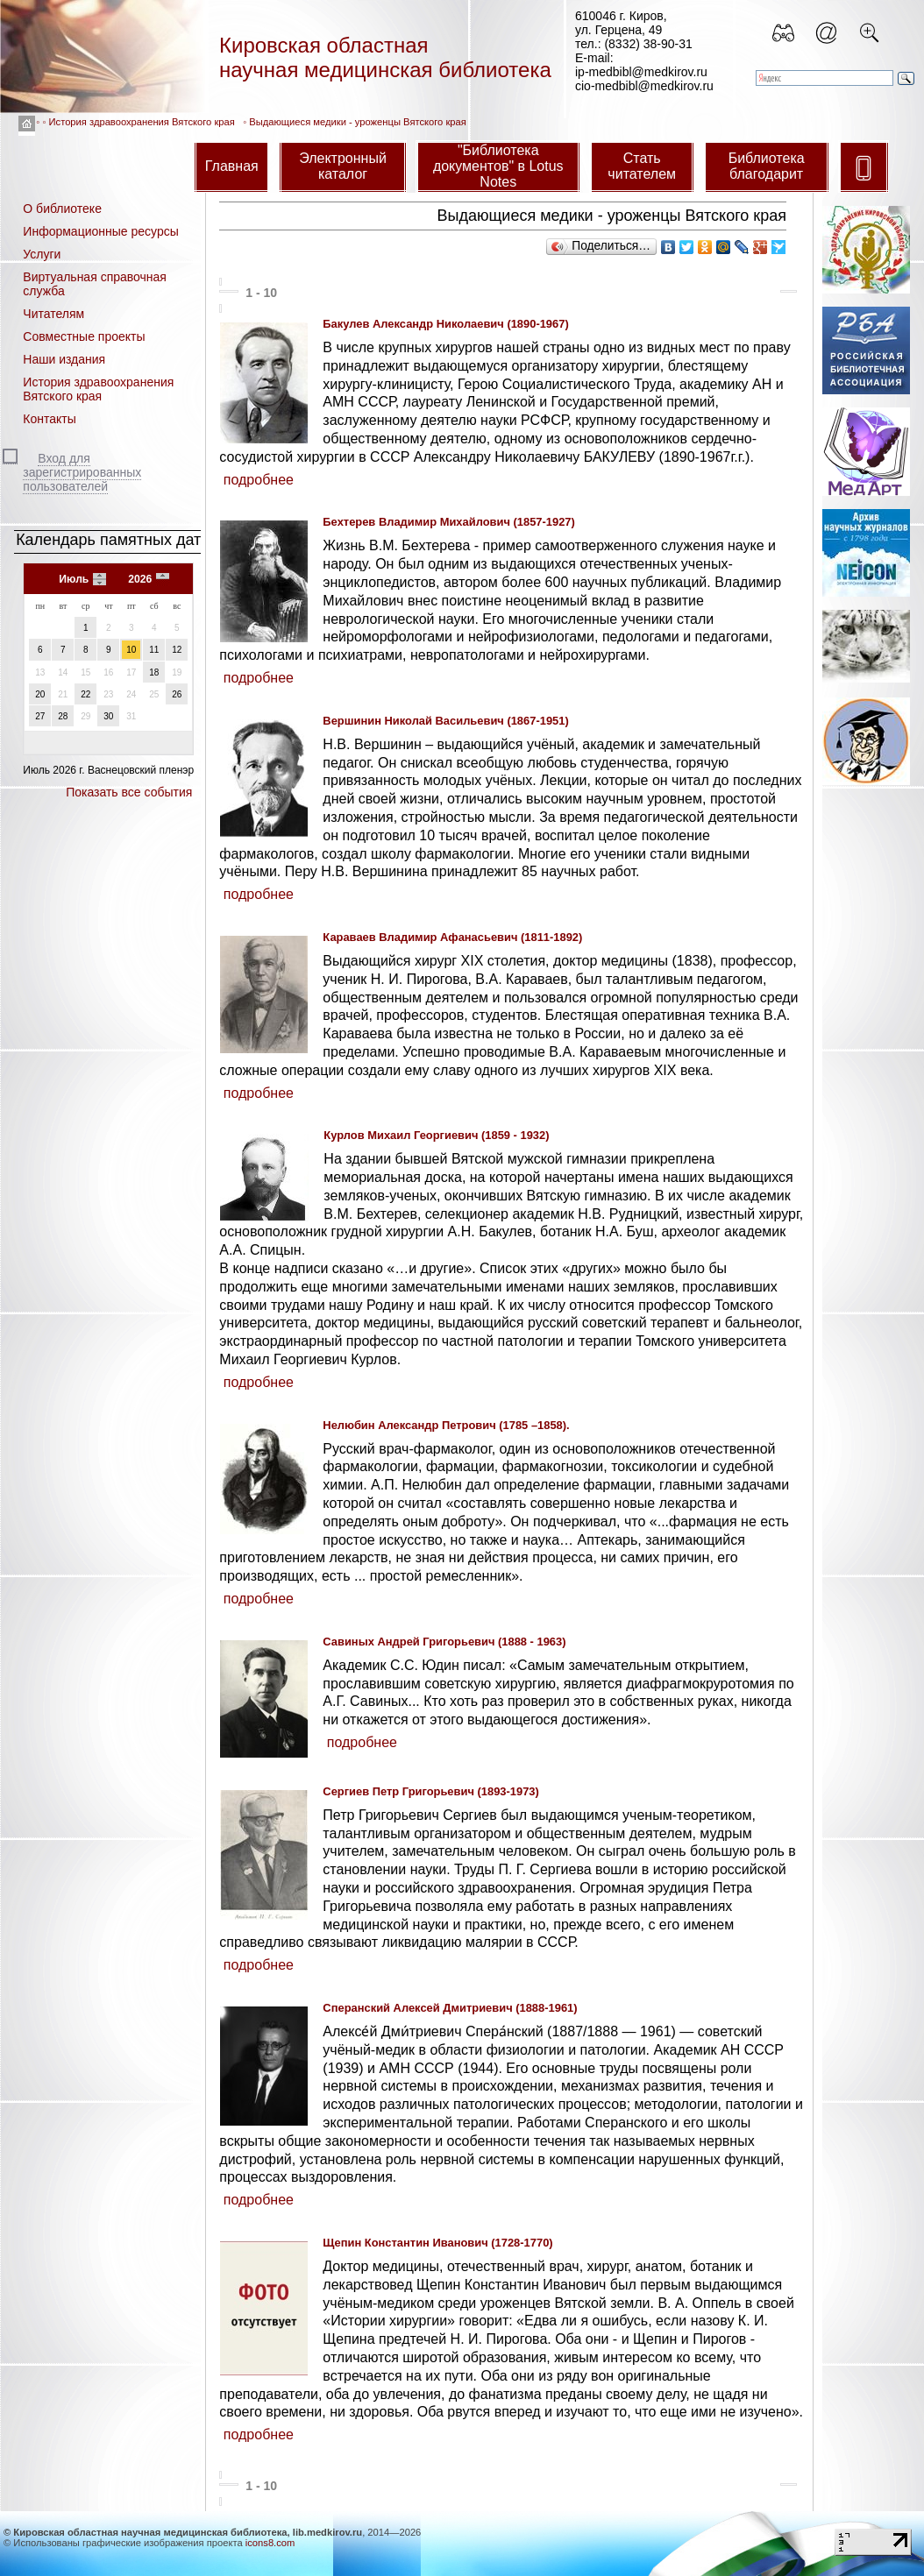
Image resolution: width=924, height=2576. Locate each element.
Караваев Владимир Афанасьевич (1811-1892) (452, 937)
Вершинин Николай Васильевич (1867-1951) (445, 720)
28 (63, 716)
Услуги (41, 254)
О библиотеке (62, 209)
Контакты (49, 419)
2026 (140, 579)
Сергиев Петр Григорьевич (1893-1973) (430, 1791)
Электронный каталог (343, 166)
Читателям (53, 314)
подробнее (259, 479)
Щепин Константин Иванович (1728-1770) (437, 2242)
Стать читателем (642, 166)
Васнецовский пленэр (141, 770)
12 (176, 650)
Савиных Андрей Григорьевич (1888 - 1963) (444, 1641)
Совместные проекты (84, 336)
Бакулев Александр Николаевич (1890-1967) (445, 323)
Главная (232, 166)
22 (85, 694)
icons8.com (270, 2542)
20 (40, 694)
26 (176, 694)
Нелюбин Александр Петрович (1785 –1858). (446, 1425)
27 (40, 716)
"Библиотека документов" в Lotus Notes (498, 166)
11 (154, 650)
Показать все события (129, 792)
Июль (74, 579)
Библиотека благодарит (767, 166)
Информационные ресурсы (100, 231)
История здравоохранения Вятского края (142, 122)
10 (131, 650)
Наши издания (64, 359)
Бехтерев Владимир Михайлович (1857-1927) (448, 521)
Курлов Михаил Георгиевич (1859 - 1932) (436, 1135)
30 (108, 716)
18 (154, 672)
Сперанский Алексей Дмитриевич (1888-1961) (450, 2007)
